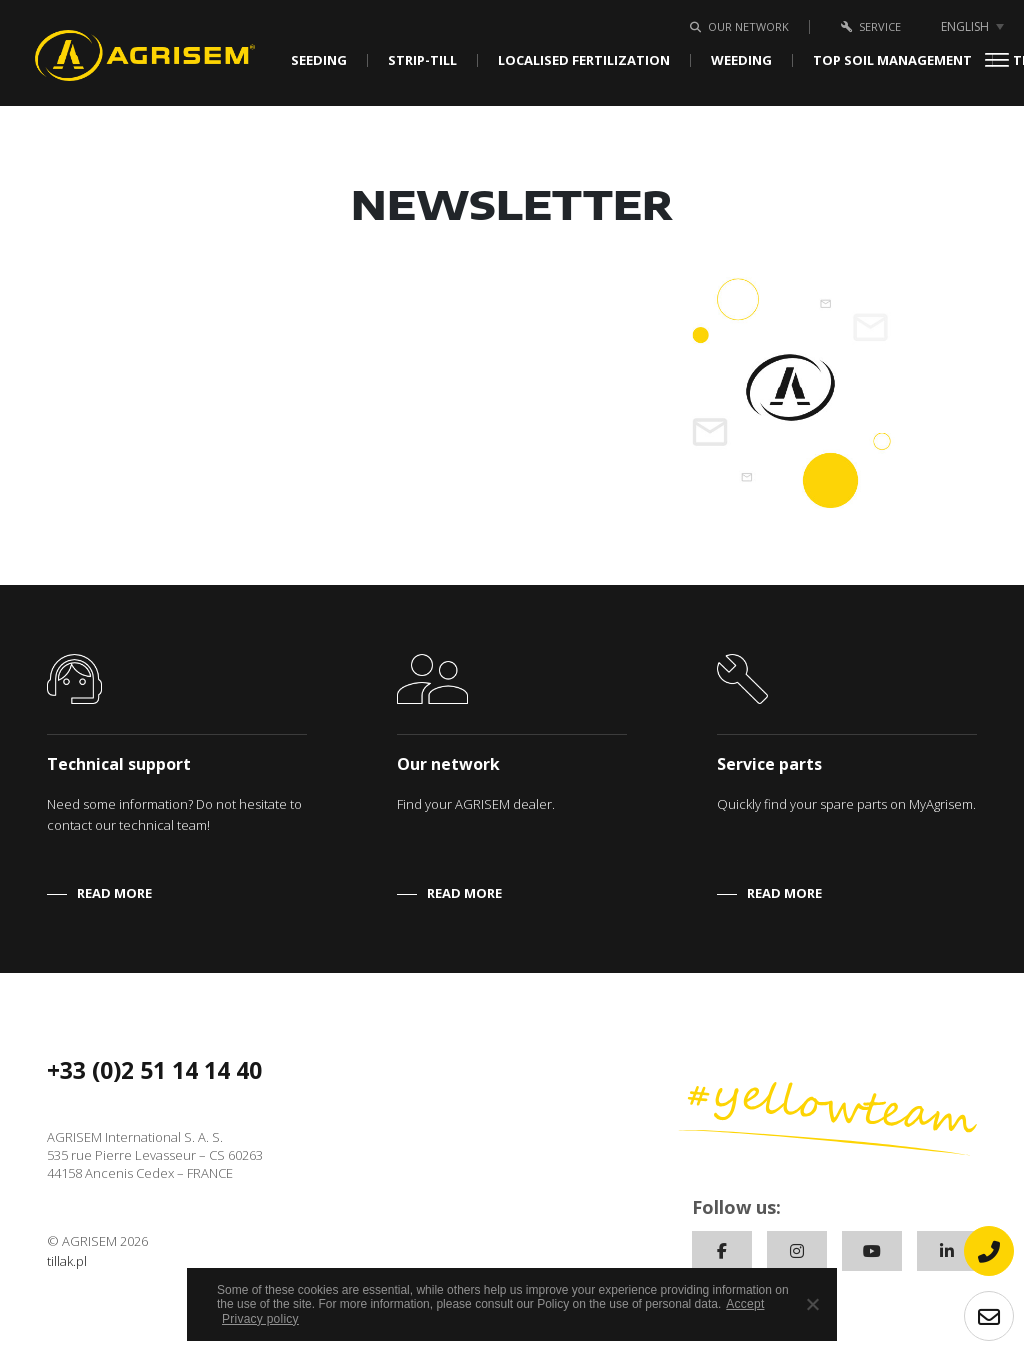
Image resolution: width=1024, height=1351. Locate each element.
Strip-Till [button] (422, 60)
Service (867, 26)
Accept (745, 1304)
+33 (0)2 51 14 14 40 (154, 1070)
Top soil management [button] (892, 60)
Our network (736, 26)
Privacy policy (260, 1319)
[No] (812, 1304)
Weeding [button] (741, 60)
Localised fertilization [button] (584, 60)
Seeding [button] (319, 60)
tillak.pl (67, 1261)
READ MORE (114, 893)
